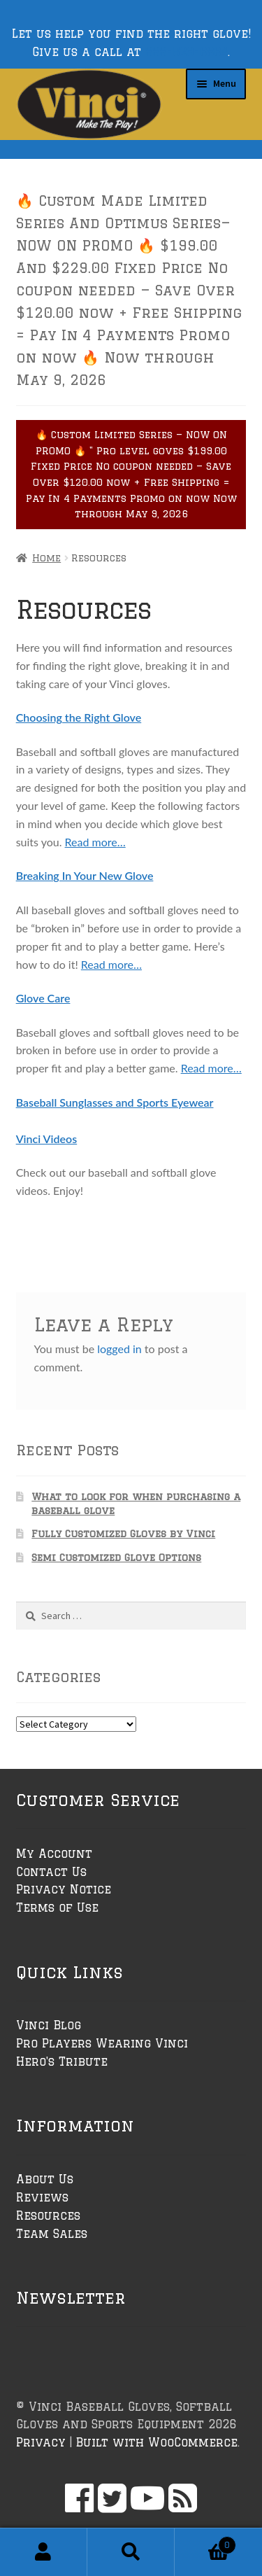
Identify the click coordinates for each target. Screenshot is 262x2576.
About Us (44, 2179)
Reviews (42, 2197)
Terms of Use (57, 1907)
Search (131, 2552)
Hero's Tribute (62, 2061)
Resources (48, 2215)
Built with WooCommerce (156, 2442)
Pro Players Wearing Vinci (102, 2043)
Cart (205, 2542)
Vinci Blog (48, 2025)
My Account (54, 1853)
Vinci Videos (47, 1138)
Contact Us (51, 1871)
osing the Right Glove (88, 717)
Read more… (95, 841)
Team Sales (51, 2233)
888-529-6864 (186, 52)
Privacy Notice (63, 1889)
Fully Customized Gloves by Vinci (123, 1533)
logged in (119, 1348)
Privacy (41, 2442)
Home (46, 558)
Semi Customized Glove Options (116, 1557)
